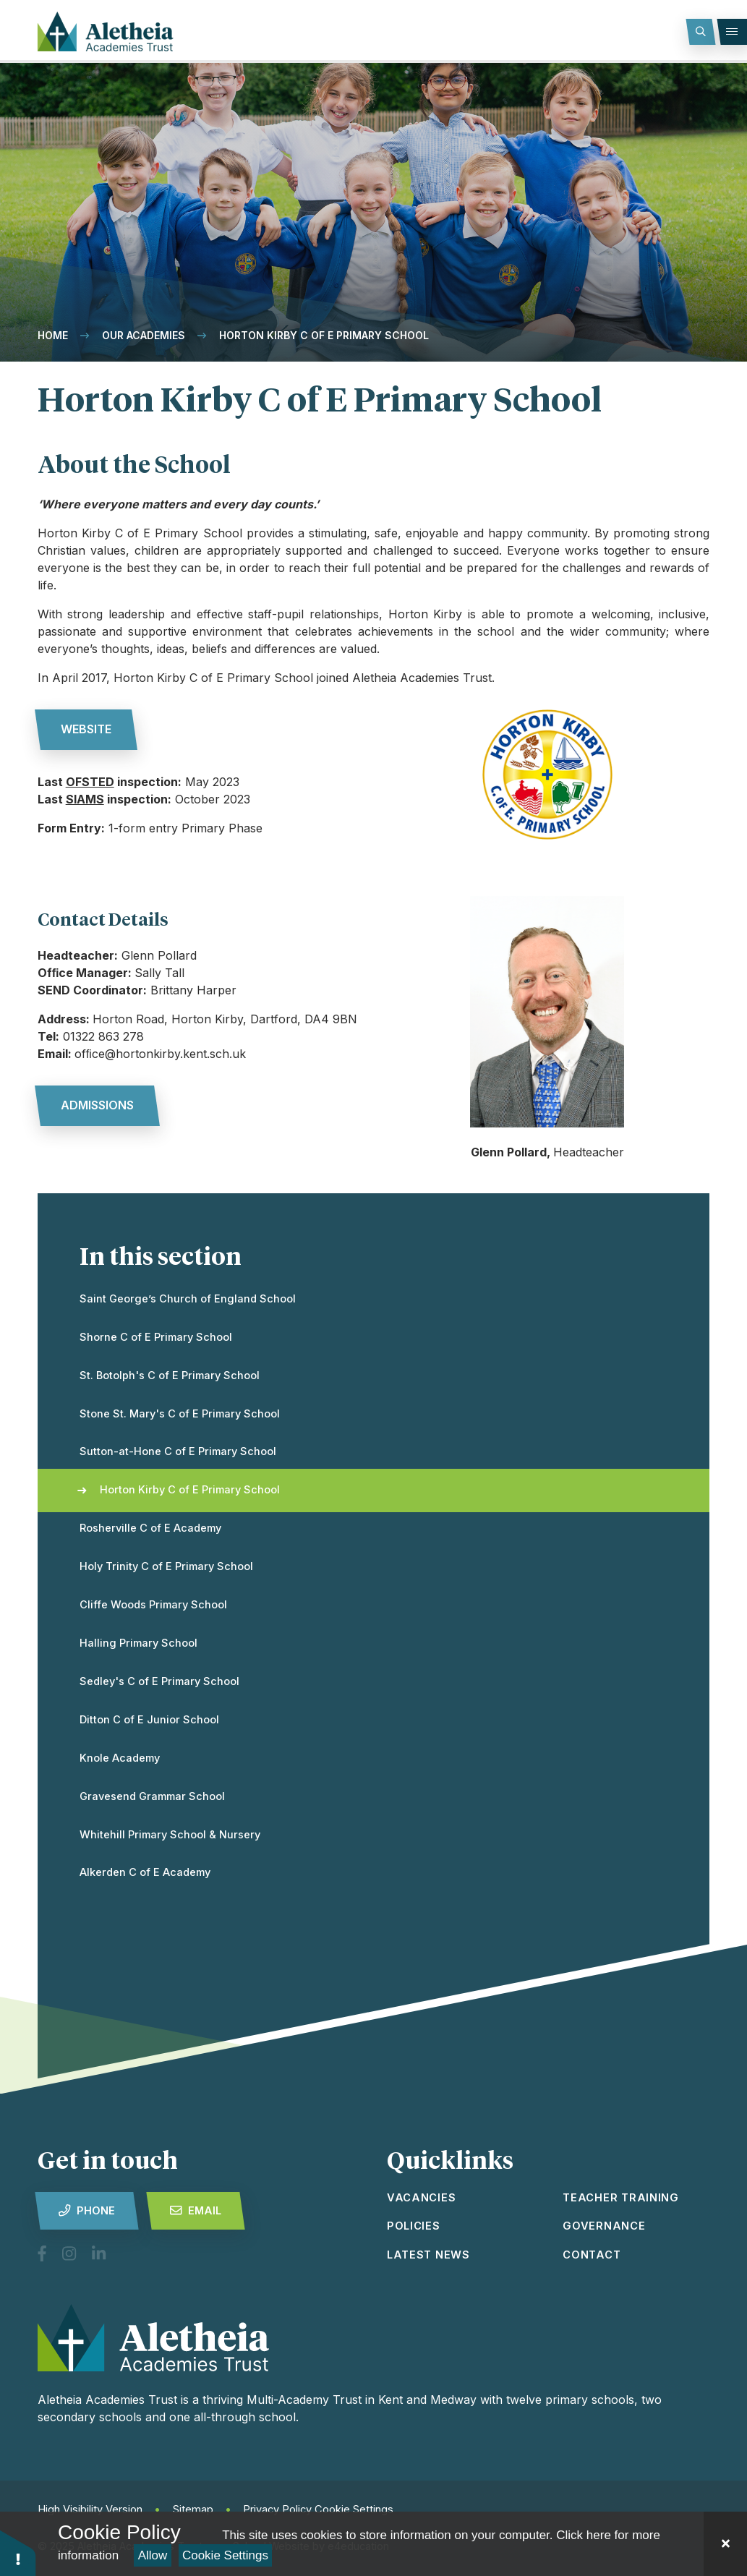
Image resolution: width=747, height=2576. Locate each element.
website (86, 729)
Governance (604, 2225)
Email (195, 2210)
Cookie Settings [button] (354, 2509)
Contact (591, 2254)
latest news (428, 2254)
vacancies (421, 2197)
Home (53, 335)
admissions (97, 1105)
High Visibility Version (90, 2509)
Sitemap (193, 2509)
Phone (87, 2210)
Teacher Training (621, 2197)
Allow (153, 2555)
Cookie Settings (225, 2555)
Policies (413, 2225)
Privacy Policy (277, 2509)
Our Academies (143, 335)
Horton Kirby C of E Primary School (324, 335)
